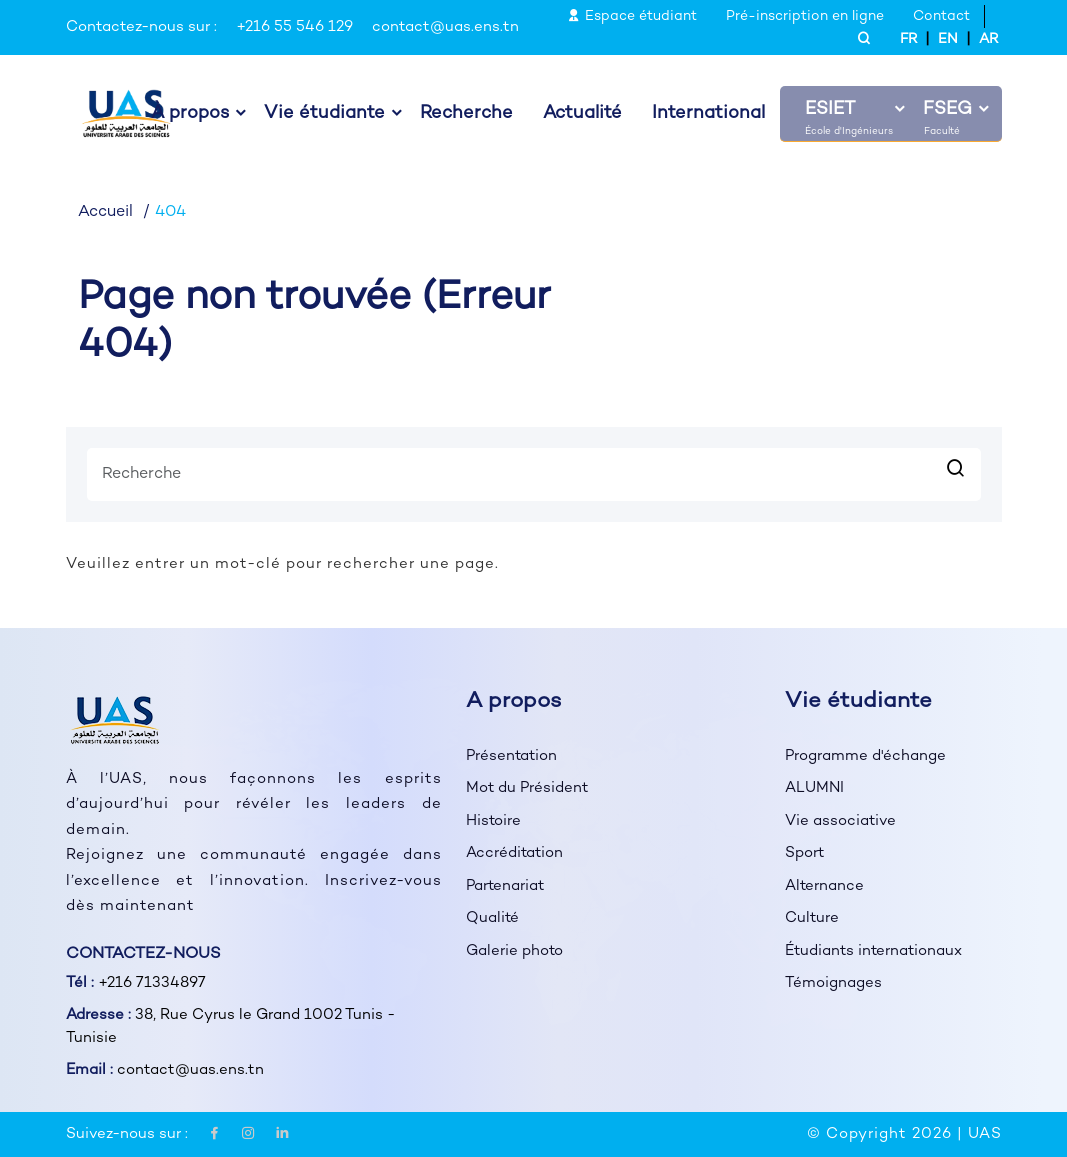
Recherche (466, 114)
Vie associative (841, 821)
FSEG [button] (947, 110)
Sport (805, 853)
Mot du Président (528, 788)
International (708, 114)
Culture (812, 918)
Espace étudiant (632, 16)
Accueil (105, 212)
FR (908, 39)
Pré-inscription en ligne (805, 16)
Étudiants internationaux (875, 951)
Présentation (512, 756)
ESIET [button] (830, 110)
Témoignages (833, 983)
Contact (941, 16)
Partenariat (506, 886)
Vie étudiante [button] (324, 114)
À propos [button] (190, 114)
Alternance (825, 886)
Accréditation (515, 853)
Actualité (582, 114)
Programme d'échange (865, 756)
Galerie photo (515, 951)
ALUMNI (814, 788)
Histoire (494, 821)
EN (948, 39)
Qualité (493, 918)
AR (988, 39)
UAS (985, 1134)
